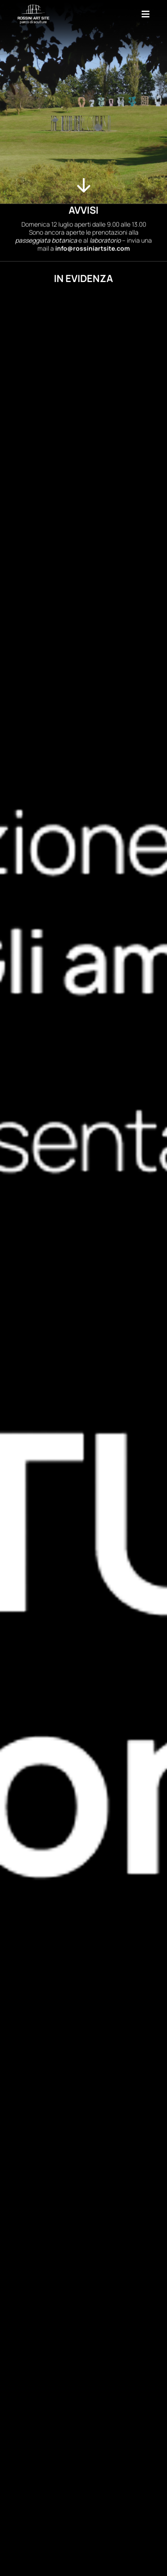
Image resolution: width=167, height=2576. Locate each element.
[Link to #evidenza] (83, 185)
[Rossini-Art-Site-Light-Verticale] (33, 7)
